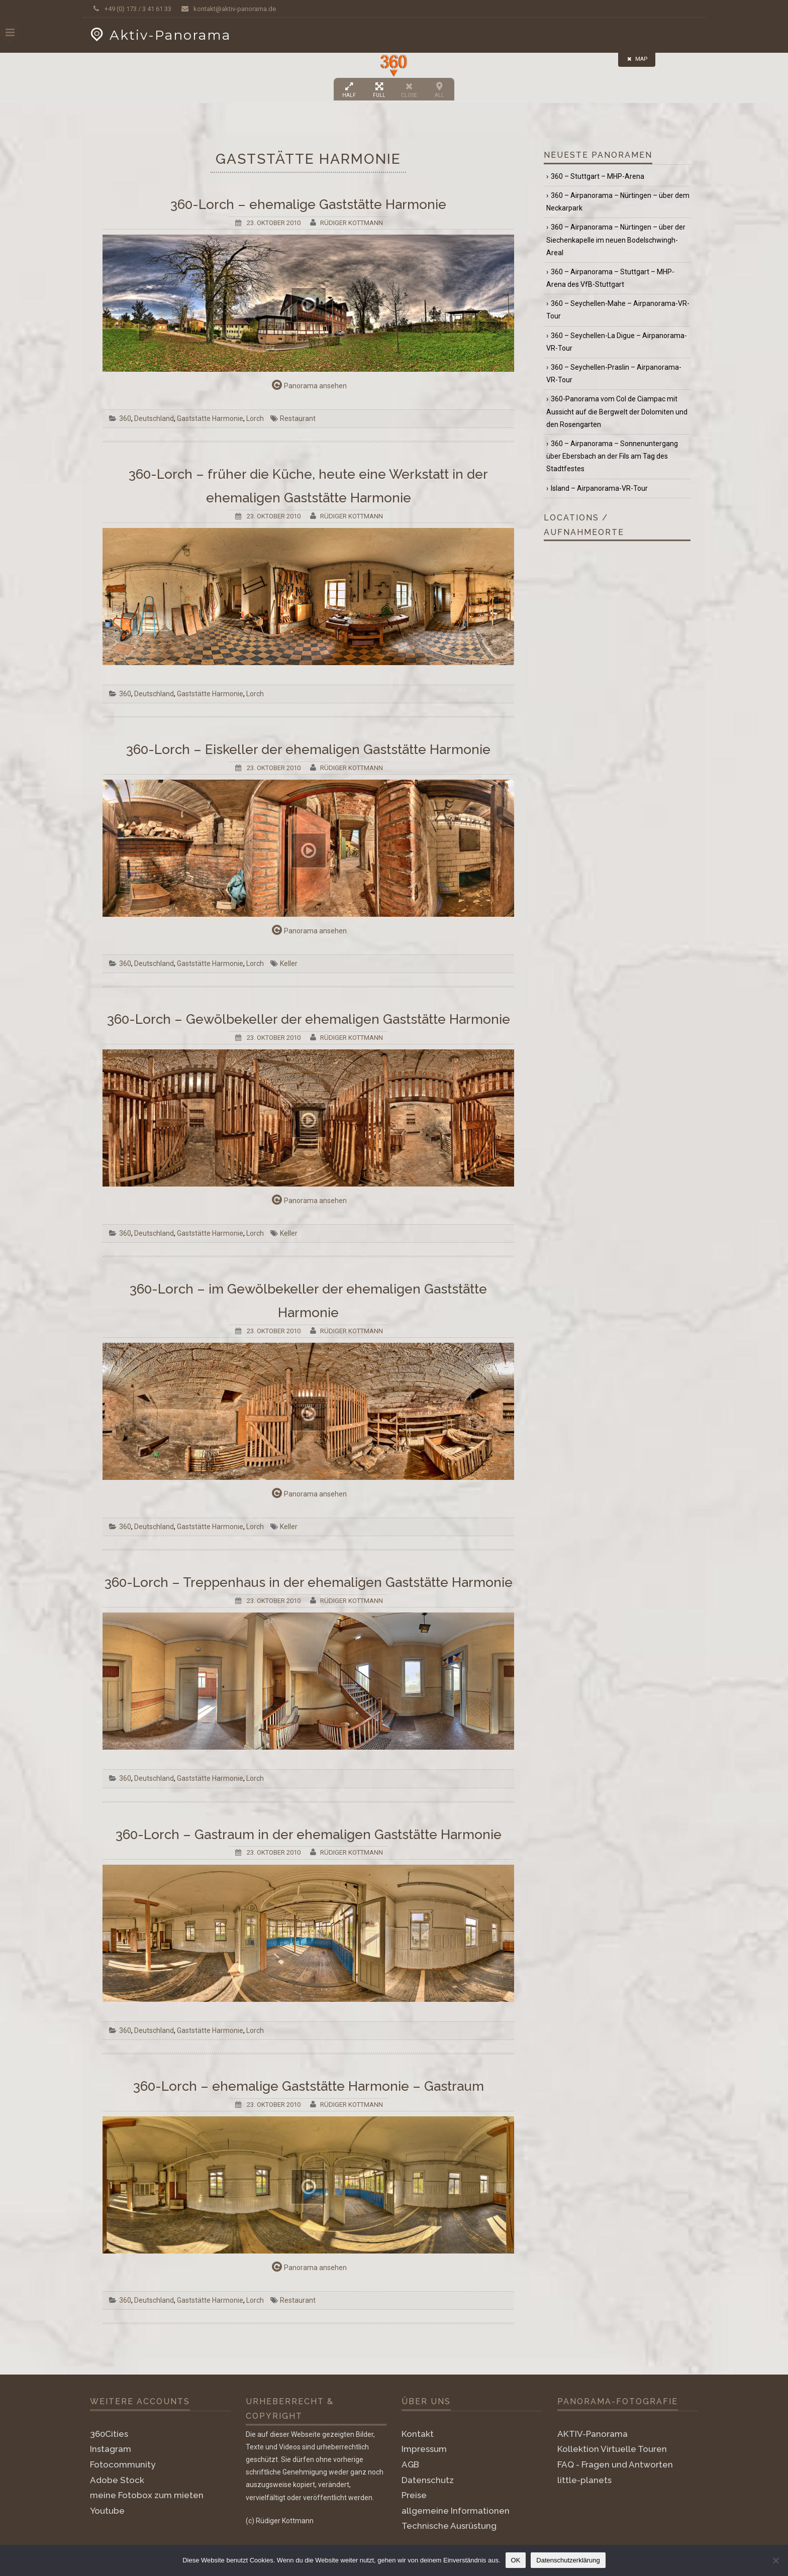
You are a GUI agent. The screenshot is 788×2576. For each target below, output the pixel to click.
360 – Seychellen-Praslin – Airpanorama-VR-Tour (613, 373)
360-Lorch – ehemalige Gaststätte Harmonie (308, 204)
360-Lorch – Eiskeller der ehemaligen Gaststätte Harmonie (308, 749)
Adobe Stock (117, 2480)
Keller (289, 963)
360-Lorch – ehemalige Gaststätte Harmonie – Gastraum (308, 2086)
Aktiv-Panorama (159, 35)
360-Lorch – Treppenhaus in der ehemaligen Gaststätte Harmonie (309, 1582)
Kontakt (418, 2434)
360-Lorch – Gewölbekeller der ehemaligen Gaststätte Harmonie (308, 1019)
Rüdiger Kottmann (351, 223)
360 (125, 418)
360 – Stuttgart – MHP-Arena (597, 176)
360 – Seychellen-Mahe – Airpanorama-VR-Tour (618, 309)
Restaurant (298, 418)
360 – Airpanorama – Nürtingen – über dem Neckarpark (618, 201)
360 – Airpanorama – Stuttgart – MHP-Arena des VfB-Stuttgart (610, 278)
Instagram (110, 2449)
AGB (410, 2464)
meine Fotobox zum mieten (147, 2495)
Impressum (424, 2449)
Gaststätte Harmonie (210, 418)
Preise (414, 2495)
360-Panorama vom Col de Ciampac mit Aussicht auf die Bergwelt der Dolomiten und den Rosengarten (616, 411)
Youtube (107, 2511)
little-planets (584, 2480)
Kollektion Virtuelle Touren (612, 2449)
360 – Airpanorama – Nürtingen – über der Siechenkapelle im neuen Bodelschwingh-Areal (615, 239)
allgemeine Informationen (456, 2511)
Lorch (255, 418)
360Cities (109, 2434)
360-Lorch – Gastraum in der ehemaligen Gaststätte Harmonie (309, 1834)
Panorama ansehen (308, 385)
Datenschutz (428, 2480)
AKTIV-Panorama (592, 2434)
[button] (393, 66)
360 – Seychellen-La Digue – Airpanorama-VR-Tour (616, 342)
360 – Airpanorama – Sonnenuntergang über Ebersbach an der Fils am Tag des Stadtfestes (612, 456)
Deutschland (154, 418)
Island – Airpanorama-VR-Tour (599, 488)
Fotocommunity (122, 2464)
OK (516, 2560)
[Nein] (775, 2560)
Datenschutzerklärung (568, 2560)
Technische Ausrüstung (449, 2526)
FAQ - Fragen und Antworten (615, 2464)
